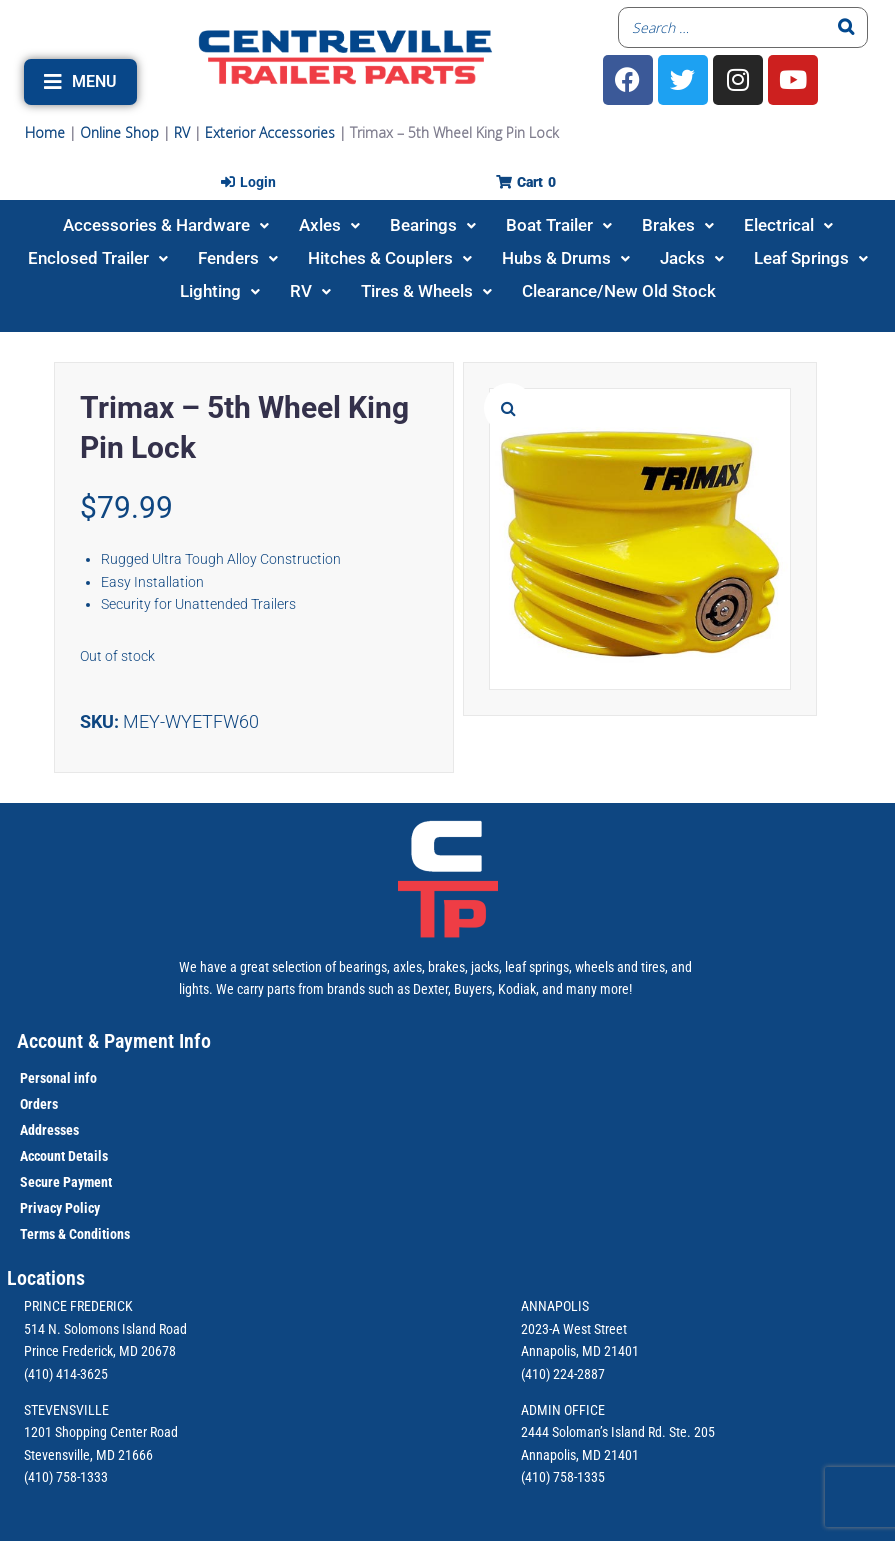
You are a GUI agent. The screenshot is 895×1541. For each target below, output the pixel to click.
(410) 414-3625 (66, 1374)
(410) (535, 1477)
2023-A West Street (574, 1329)
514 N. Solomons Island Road (105, 1329)
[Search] (847, 27)
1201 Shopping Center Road (101, 1432)
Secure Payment (66, 1182)
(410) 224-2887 (563, 1374)
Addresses (49, 1130)
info (84, 1078)
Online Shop (119, 132)
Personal (45, 1078)
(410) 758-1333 (66, 1477)
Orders (39, 1104)
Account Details (64, 1156)
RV (182, 132)
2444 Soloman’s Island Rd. (593, 1432)
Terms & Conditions (75, 1234)
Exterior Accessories (270, 132)
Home (45, 132)
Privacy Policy (60, 1208)
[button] (80, 82)
